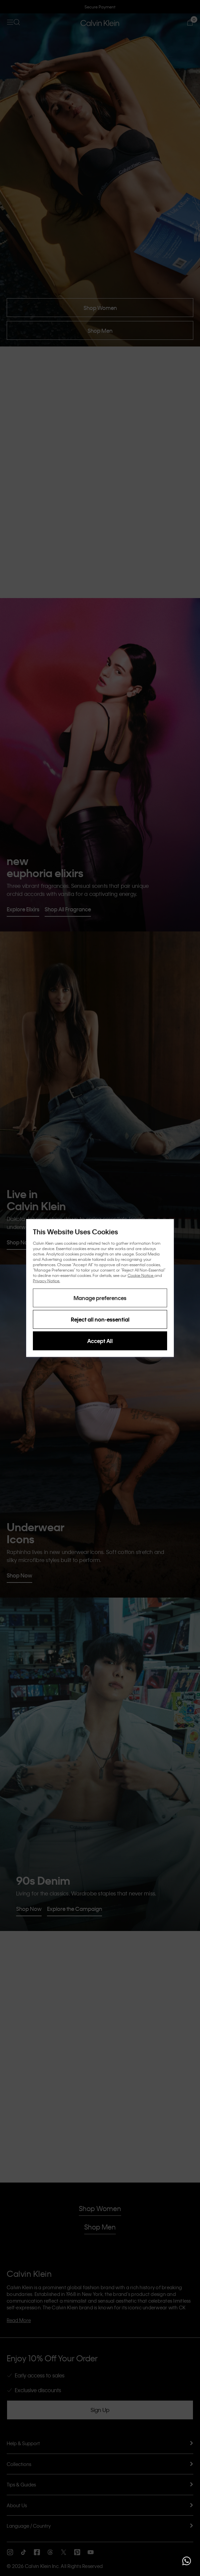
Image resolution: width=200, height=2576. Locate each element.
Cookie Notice (141, 1275)
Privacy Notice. (46, 1280)
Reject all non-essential (100, 1319)
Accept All (100, 1340)
